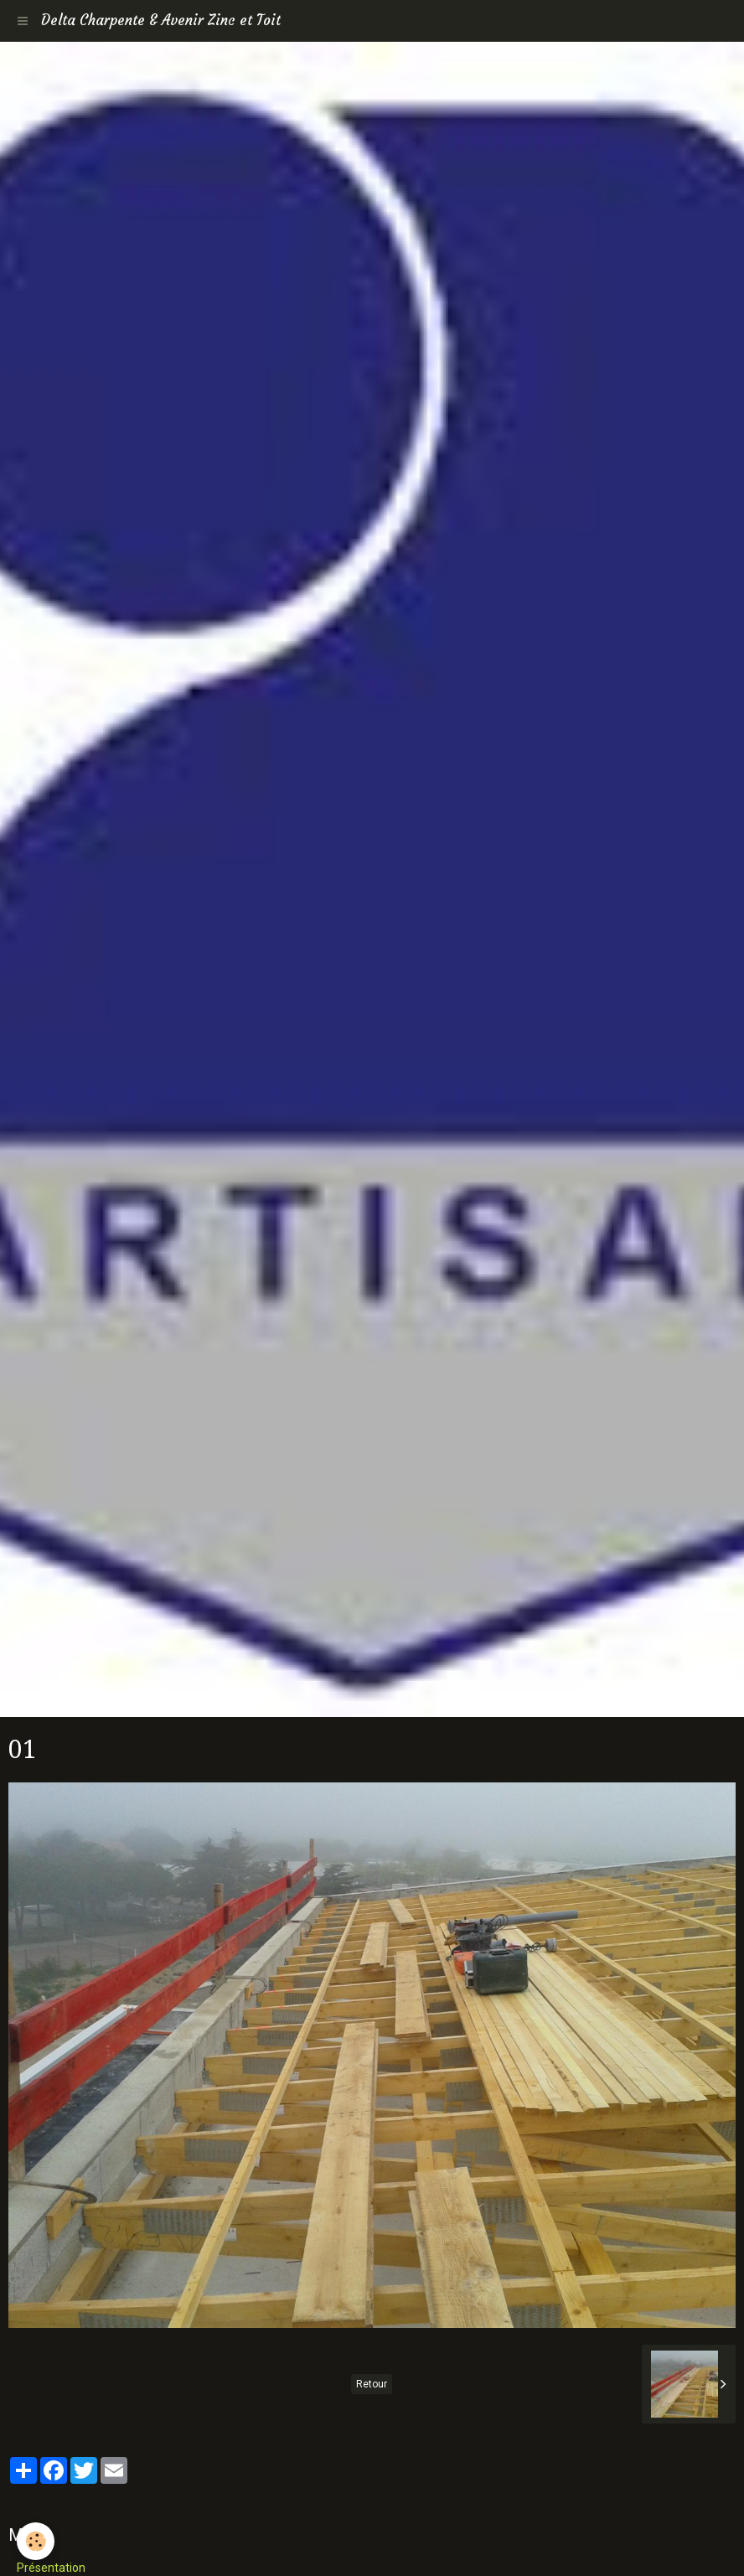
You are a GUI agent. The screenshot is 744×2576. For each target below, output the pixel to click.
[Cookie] (35, 2541)
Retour (371, 2384)
